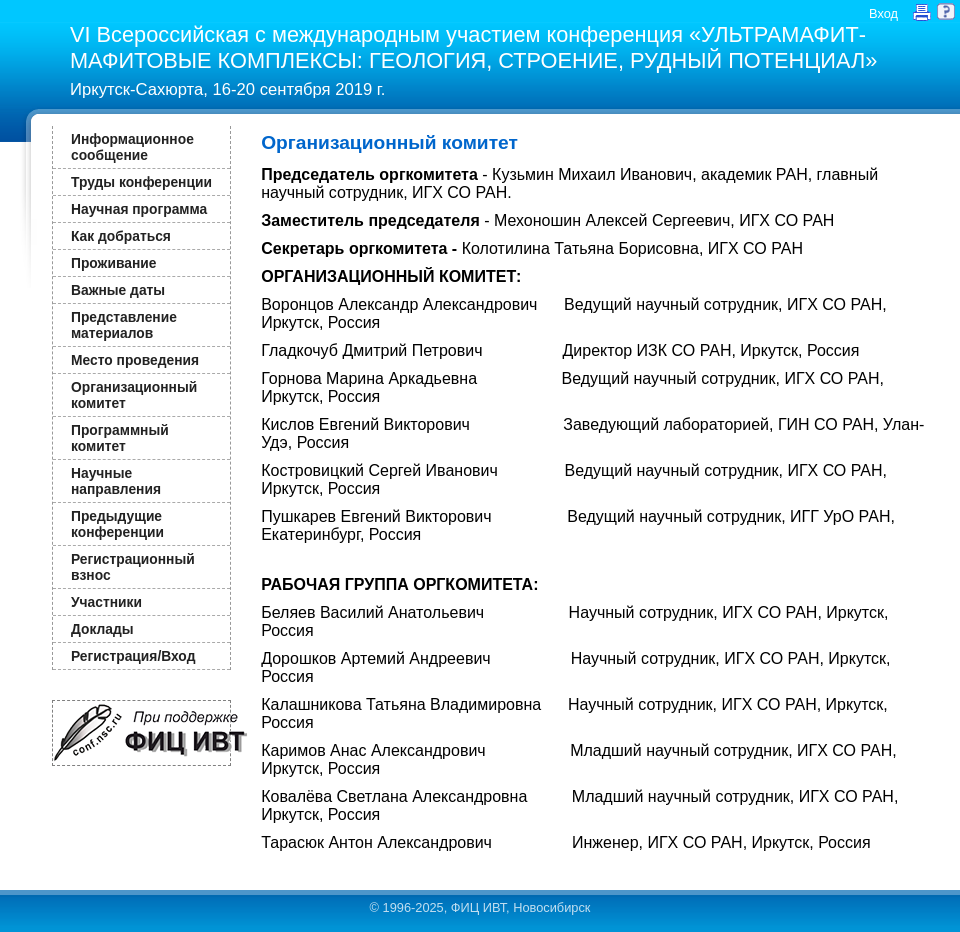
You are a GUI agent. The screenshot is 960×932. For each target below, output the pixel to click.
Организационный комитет (134, 395)
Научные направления (116, 481)
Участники (106, 602)
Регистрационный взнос (133, 567)
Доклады (102, 629)
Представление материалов (124, 325)
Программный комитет (120, 438)
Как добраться (121, 236)
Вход (883, 13)
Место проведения (135, 360)
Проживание (113, 263)
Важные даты (118, 290)
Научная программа (139, 209)
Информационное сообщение (132, 147)
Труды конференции (141, 182)
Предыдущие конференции (117, 524)
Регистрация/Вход (133, 656)
